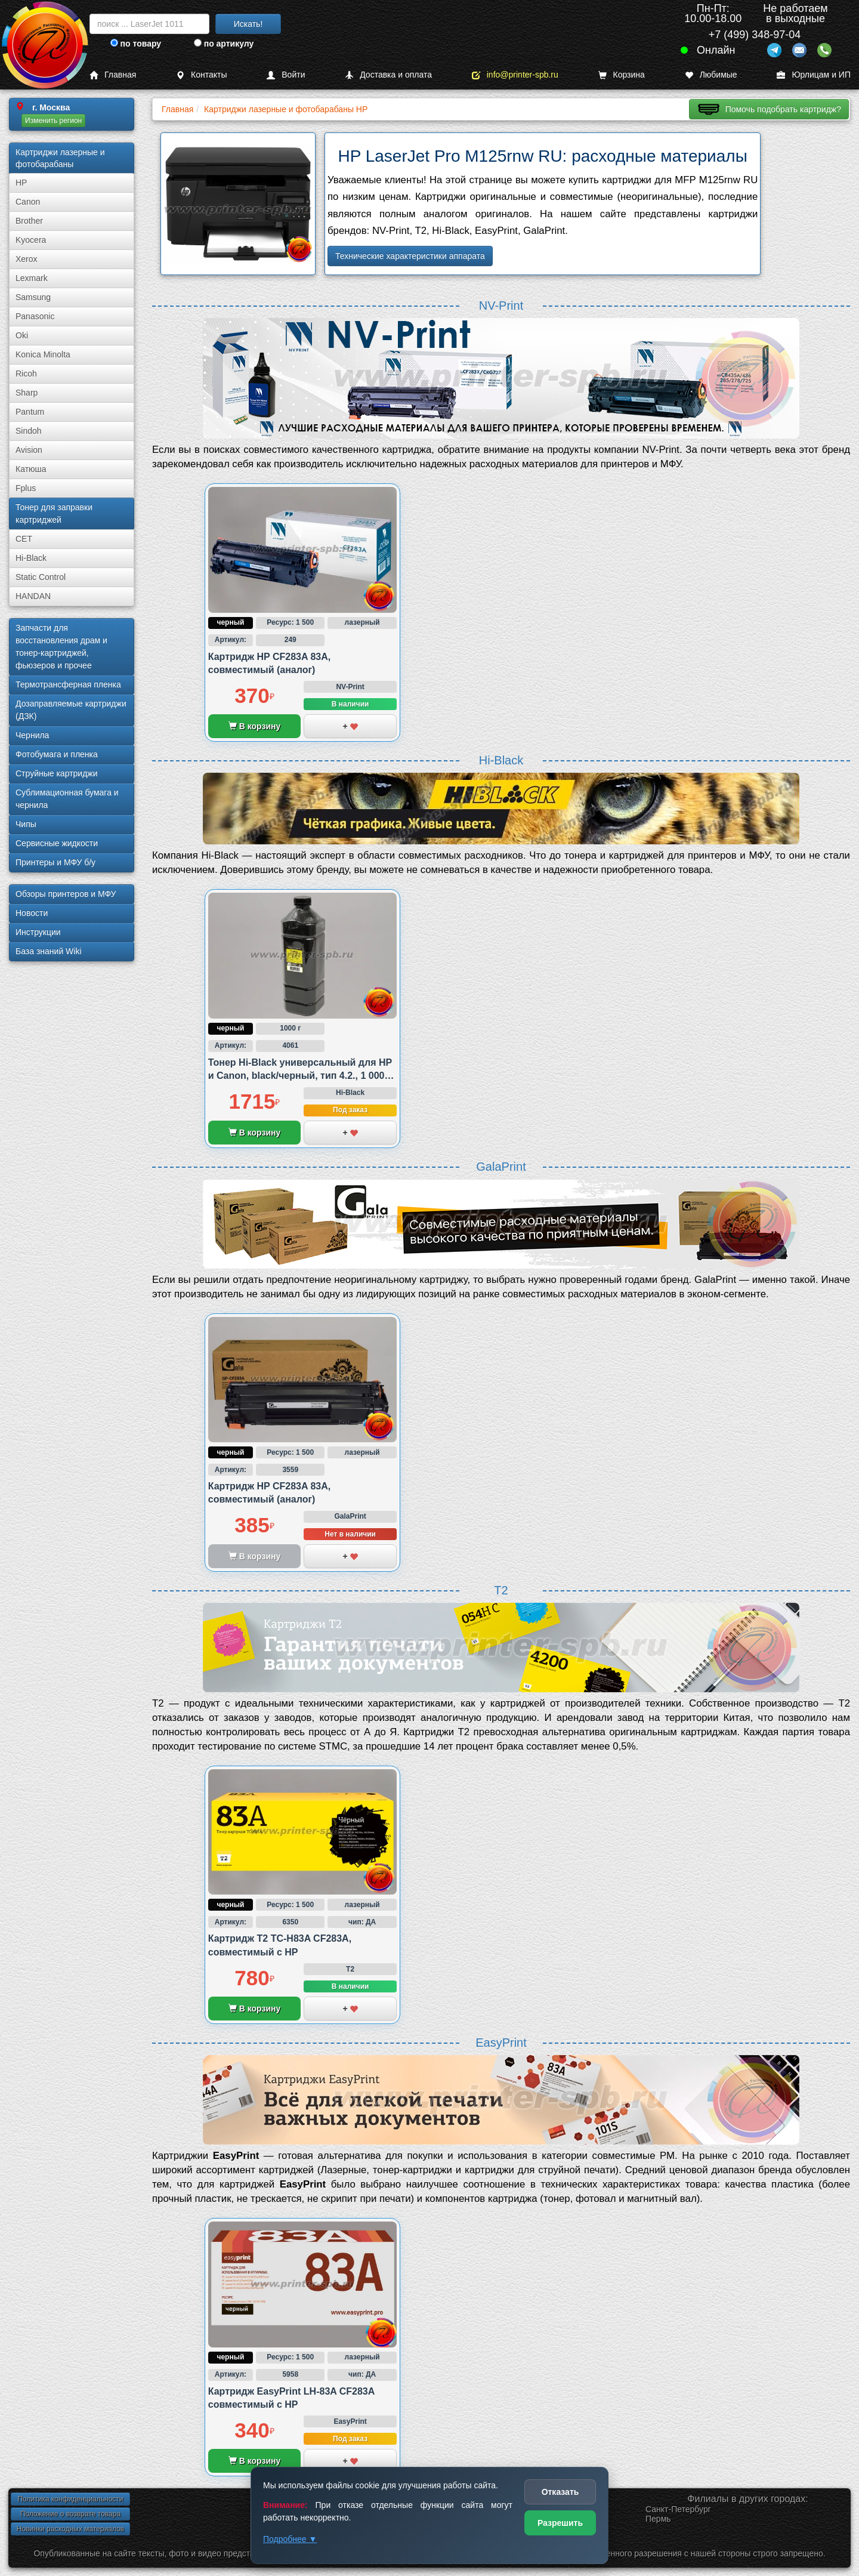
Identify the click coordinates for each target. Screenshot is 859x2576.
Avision (29, 450)
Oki (22, 335)
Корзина (621, 75)
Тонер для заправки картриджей (54, 513)
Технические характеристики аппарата (410, 256)
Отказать (560, 2492)
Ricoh (26, 373)
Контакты (201, 75)
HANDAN (33, 596)
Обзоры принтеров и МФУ (66, 894)
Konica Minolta (43, 354)
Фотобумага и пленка (57, 754)
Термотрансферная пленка (68, 684)
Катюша (31, 469)
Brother (29, 221)
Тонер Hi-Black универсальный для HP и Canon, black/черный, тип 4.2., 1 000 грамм (300, 1075)
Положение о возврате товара (70, 2514)
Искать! (248, 24)
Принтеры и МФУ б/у (55, 862)
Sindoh (29, 431)
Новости (32, 913)
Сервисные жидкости (57, 843)
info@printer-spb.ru (515, 75)
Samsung (33, 297)
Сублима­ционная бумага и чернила (67, 799)
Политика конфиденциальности (70, 2499)
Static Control (41, 577)
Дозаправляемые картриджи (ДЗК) (71, 710)
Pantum (30, 412)
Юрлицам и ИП (814, 75)
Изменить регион (53, 120)
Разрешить (560, 2523)
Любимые (711, 75)
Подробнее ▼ (290, 2539)
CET (24, 539)
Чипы (26, 824)
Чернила (32, 735)
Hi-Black (31, 558)
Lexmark (32, 278)
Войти (286, 75)
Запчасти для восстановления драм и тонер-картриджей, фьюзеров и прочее (61, 646)
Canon (28, 201)
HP (21, 182)
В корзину (254, 726)
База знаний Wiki (49, 951)
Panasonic (35, 316)
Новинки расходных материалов (70, 2529)
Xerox (27, 259)
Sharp (27, 392)
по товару (135, 43)
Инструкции (38, 932)
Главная (112, 75)
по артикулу (224, 43)
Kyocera (31, 240)
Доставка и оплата (388, 75)
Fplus (26, 488)
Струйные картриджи (57, 773)
